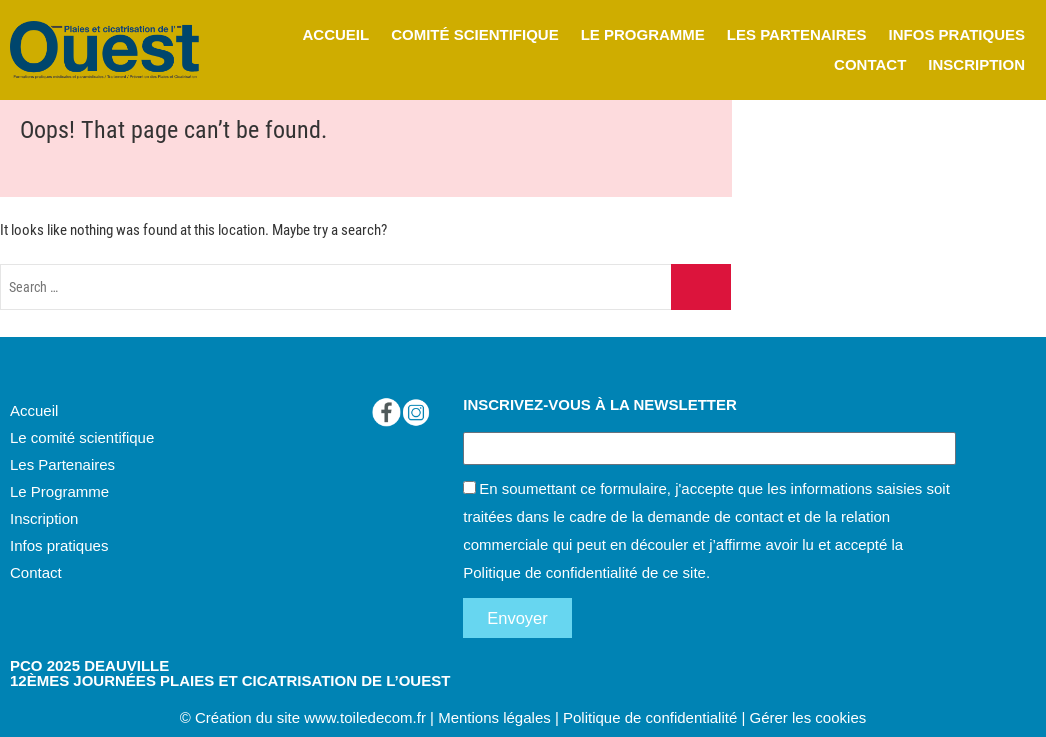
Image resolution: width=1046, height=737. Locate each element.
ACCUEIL (335, 34)
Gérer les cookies (808, 717)
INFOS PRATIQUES (957, 34)
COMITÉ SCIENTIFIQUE (475, 34)
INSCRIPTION (976, 64)
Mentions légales (494, 717)
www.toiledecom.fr (365, 717)
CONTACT (870, 64)
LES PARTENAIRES (797, 34)
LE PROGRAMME (643, 34)
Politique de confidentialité (550, 572)
